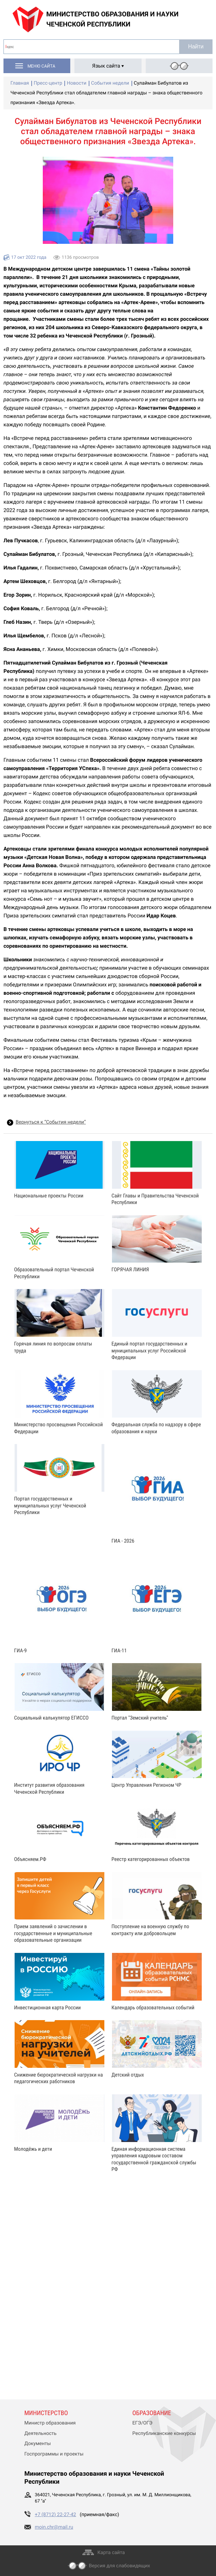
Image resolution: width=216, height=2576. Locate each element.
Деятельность (40, 2433)
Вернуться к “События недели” (51, 1122)
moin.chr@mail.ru (54, 2527)
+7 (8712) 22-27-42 (55, 2514)
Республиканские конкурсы (164, 2433)
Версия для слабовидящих (119, 2566)
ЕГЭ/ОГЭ (143, 2423)
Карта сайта (111, 2552)
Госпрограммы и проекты (53, 2454)
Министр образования (49, 2423)
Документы (37, 2443)
